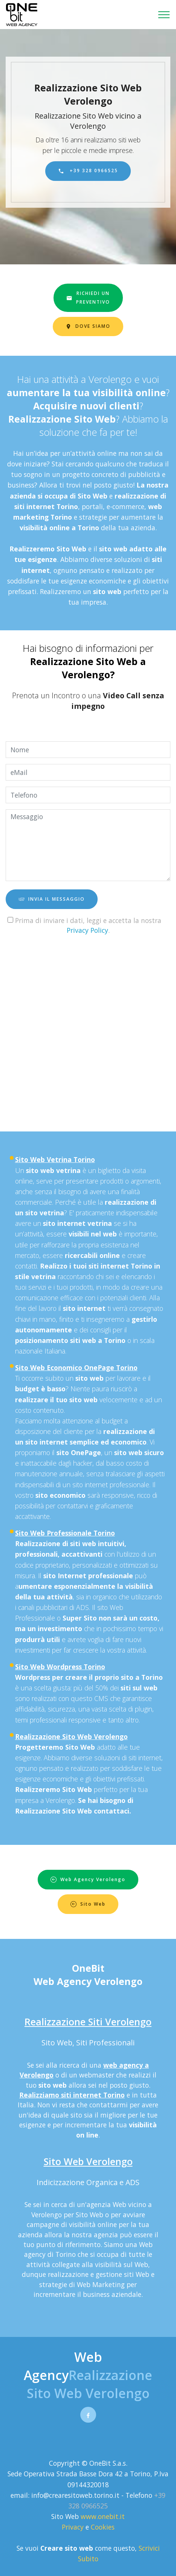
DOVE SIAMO (88, 326)
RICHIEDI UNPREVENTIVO (88, 297)
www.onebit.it (103, 2516)
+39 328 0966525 (88, 170)
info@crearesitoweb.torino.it (75, 2495)
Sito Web (88, 1904)
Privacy (74, 2526)
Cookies (103, 2526)
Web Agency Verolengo (88, 1879)
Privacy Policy (87, 930)
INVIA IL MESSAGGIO (51, 899)
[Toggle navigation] (164, 15)
